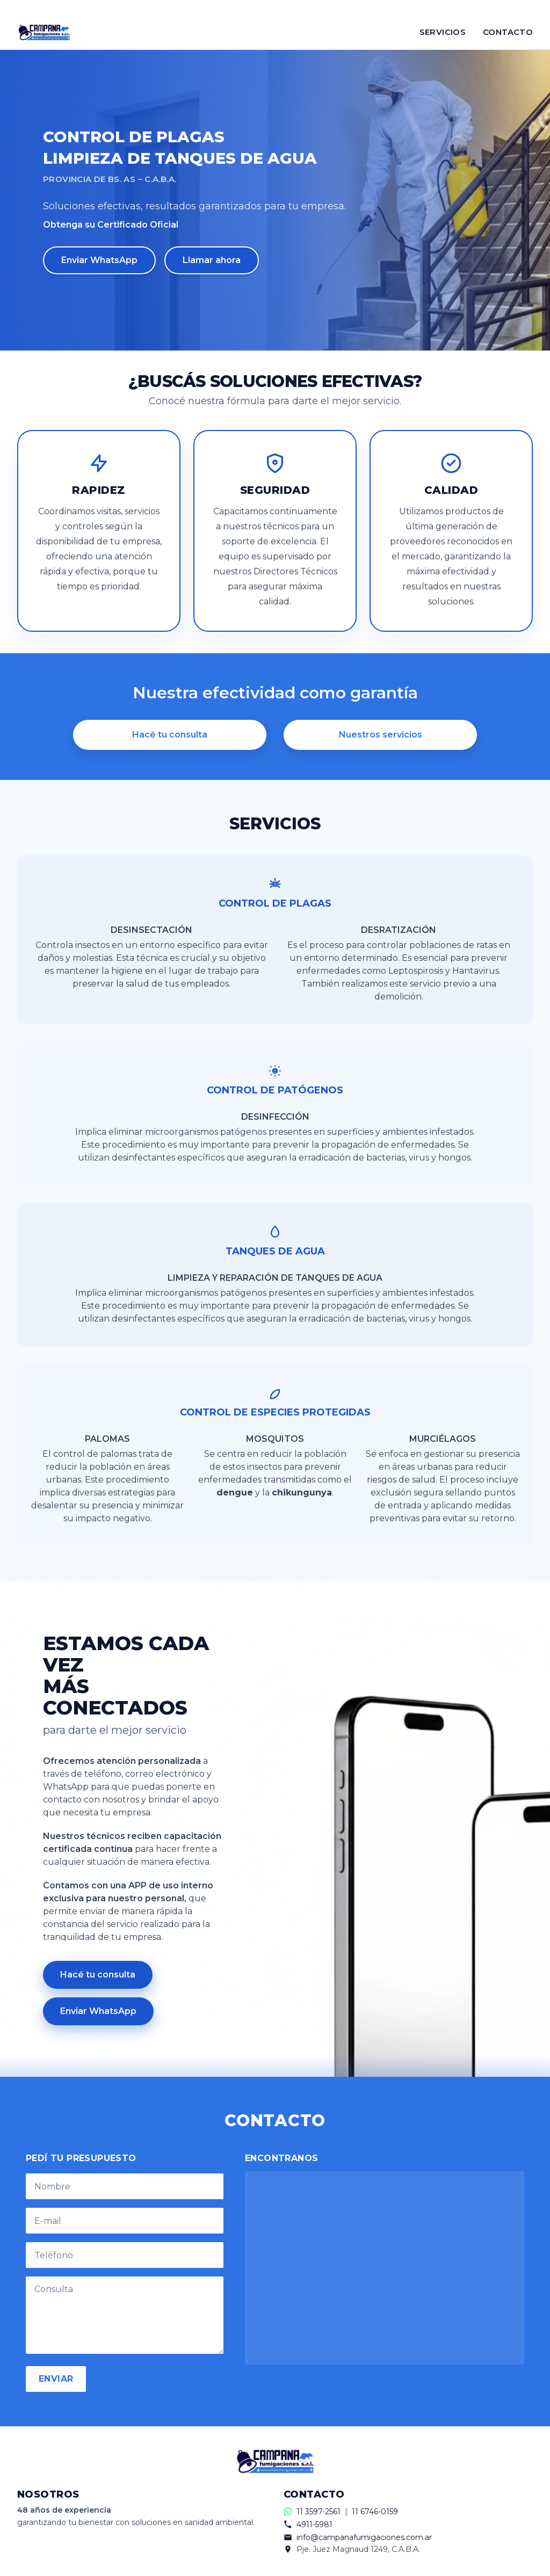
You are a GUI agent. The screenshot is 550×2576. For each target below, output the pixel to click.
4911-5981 (314, 2524)
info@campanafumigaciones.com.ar (364, 2537)
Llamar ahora (212, 260)
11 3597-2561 (318, 2511)
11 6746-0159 (375, 2511)
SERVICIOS (442, 32)
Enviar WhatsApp (99, 260)
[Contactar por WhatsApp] (275, 7)
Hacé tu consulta (169, 734)
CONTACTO (508, 32)
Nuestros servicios (380, 734)
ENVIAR (56, 2379)
